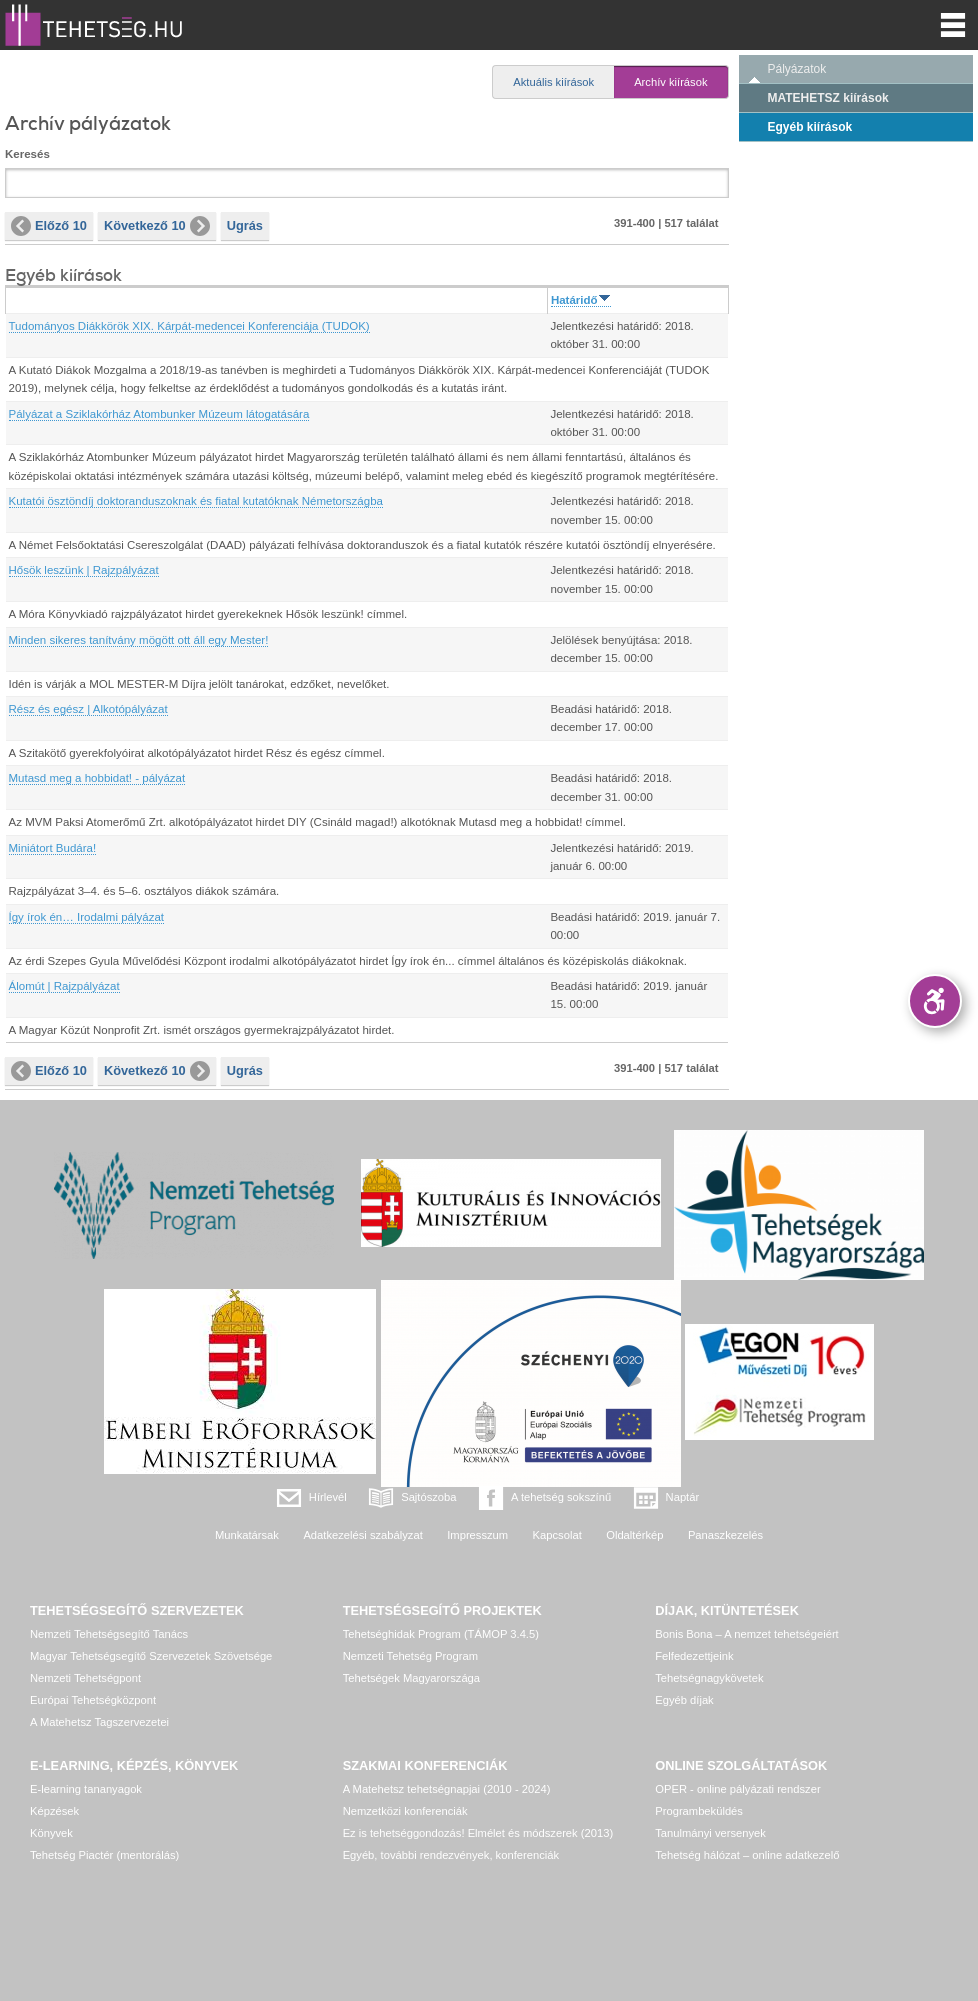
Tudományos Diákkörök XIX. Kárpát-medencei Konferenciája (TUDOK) (189, 326)
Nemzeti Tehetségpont (85, 1678)
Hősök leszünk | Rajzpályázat (84, 570)
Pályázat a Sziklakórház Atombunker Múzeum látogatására (159, 414)
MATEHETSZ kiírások (828, 98)
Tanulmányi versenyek (710, 1833)
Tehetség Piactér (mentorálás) (104, 1855)
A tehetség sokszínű (561, 1497)
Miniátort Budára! (53, 848)
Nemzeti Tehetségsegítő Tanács (109, 1634)
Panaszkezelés (725, 1535)
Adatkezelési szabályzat (362, 1535)
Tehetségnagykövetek (709, 1678)
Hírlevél (328, 1497)
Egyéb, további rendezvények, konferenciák (451, 1855)
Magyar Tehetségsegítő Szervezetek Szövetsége (151, 1656)
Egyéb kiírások (810, 127)
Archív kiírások (670, 82)
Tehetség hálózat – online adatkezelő (747, 1855)
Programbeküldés (699, 1811)
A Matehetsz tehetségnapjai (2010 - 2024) (447, 1789)
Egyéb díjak (684, 1700)
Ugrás (245, 225)
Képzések (54, 1811)
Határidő (581, 300)
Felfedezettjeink (694, 1656)
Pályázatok (797, 69)
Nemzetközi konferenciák (405, 1811)
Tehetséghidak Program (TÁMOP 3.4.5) (441, 1634)
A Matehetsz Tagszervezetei (99, 1722)
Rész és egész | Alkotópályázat (88, 709)
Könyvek (51, 1833)
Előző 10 (49, 226)
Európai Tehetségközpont (93, 1700)
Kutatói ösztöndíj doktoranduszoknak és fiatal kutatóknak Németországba (196, 501)
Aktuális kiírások (553, 82)
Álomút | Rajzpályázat (64, 986)
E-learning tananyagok (86, 1789)
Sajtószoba (428, 1497)
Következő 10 (157, 226)
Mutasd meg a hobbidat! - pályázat (97, 778)
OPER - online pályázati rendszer (737, 1789)
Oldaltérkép (634, 1535)
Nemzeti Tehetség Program (410, 1656)
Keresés (27, 154)
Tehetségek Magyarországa (411, 1678)
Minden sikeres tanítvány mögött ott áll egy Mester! (139, 640)
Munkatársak (247, 1535)
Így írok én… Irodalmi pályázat (87, 917)
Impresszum (477, 1535)
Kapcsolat (557, 1535)
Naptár (683, 1497)
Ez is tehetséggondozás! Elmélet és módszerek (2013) (478, 1833)
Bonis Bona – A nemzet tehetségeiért (746, 1634)
